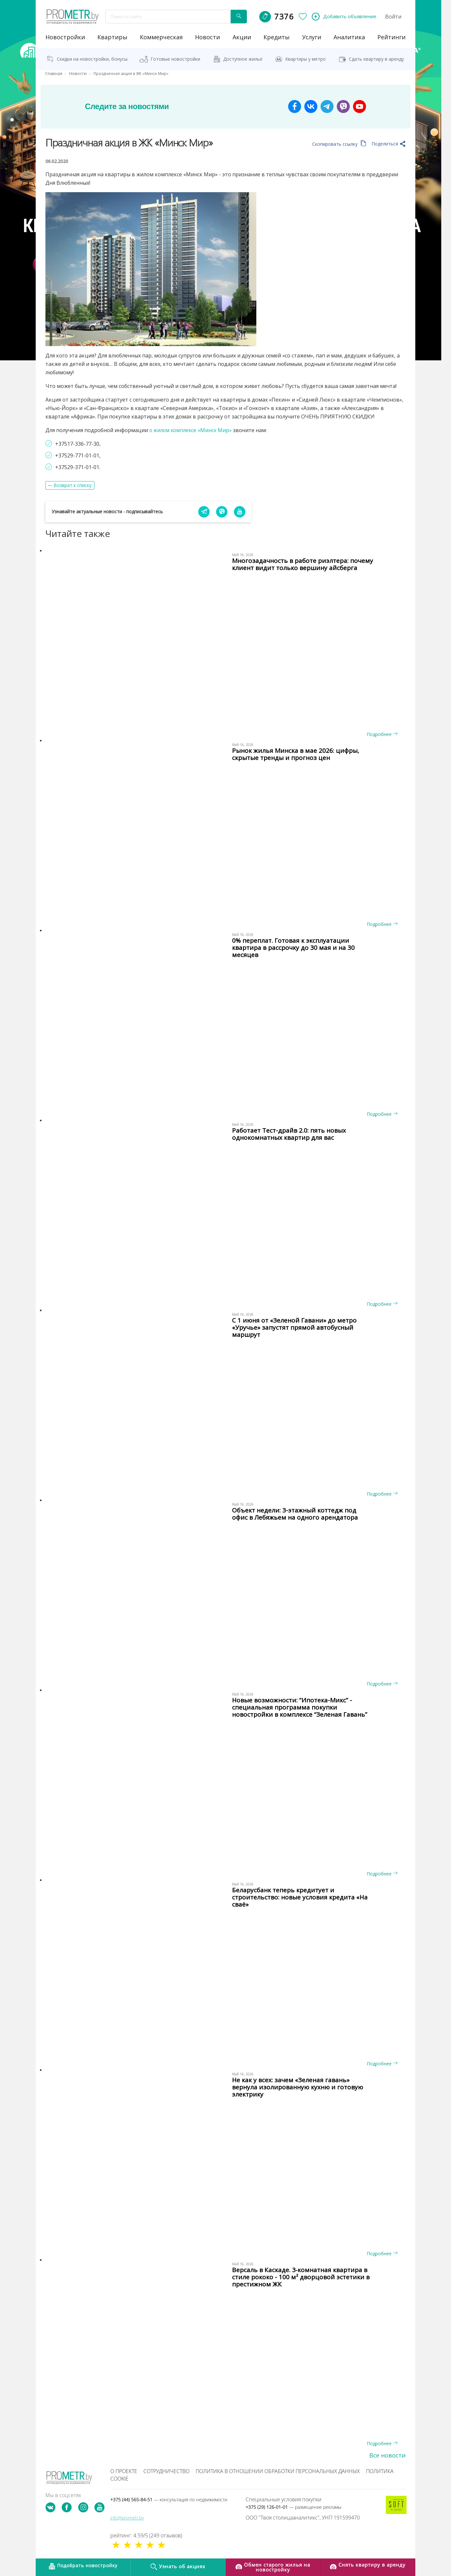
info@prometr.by (127, 2518)
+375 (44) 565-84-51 (168, 2499)
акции (242, 37)
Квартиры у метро (305, 59)
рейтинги (391, 37)
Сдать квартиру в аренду (376, 59)
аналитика (349, 37)
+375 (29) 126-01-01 (293, 2507)
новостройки (65, 37)
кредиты (276, 37)
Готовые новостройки (175, 59)
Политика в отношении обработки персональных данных (278, 2471)
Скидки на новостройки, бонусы (92, 59)
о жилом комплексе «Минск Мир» (192, 430)
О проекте (123, 2471)
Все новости (387, 2455)
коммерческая (161, 37)
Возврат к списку (72, 485)
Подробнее (382, 734)
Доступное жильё (242, 59)
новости (207, 37)
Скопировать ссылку (339, 144)
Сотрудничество (166, 2471)
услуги (311, 37)
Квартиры (112, 37)
